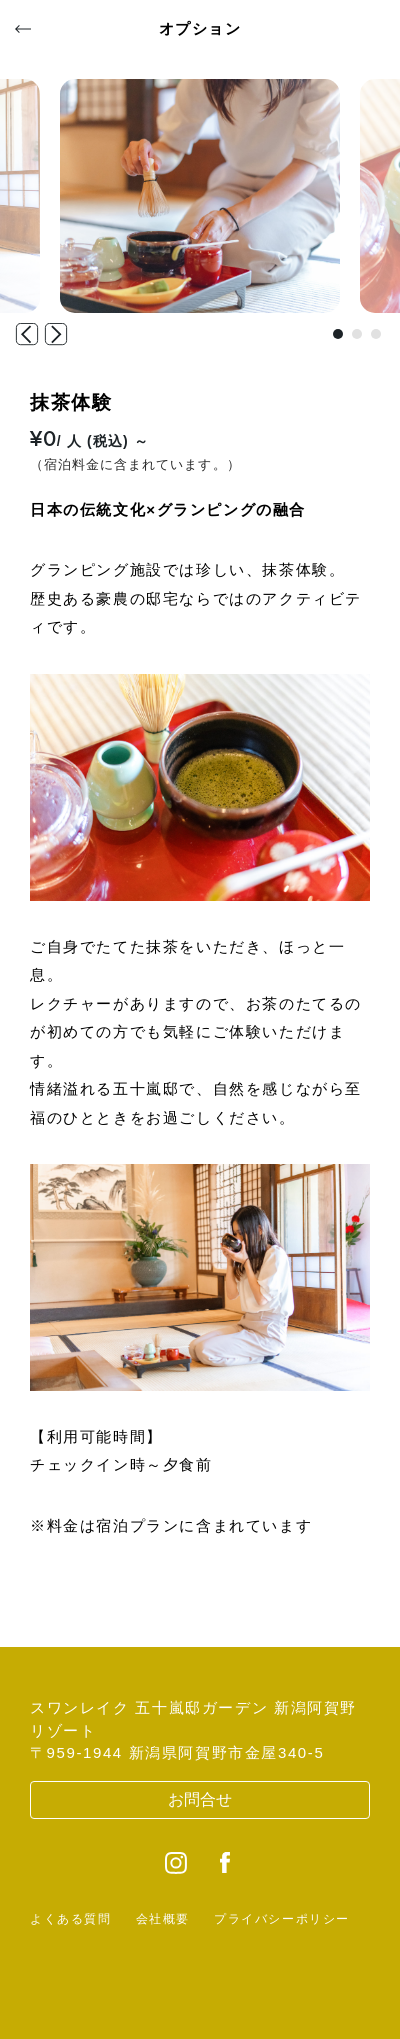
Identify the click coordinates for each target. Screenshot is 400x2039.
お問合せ (200, 1799)
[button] (338, 334)
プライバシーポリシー (282, 1919)
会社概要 (163, 1919)
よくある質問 (71, 1919)
